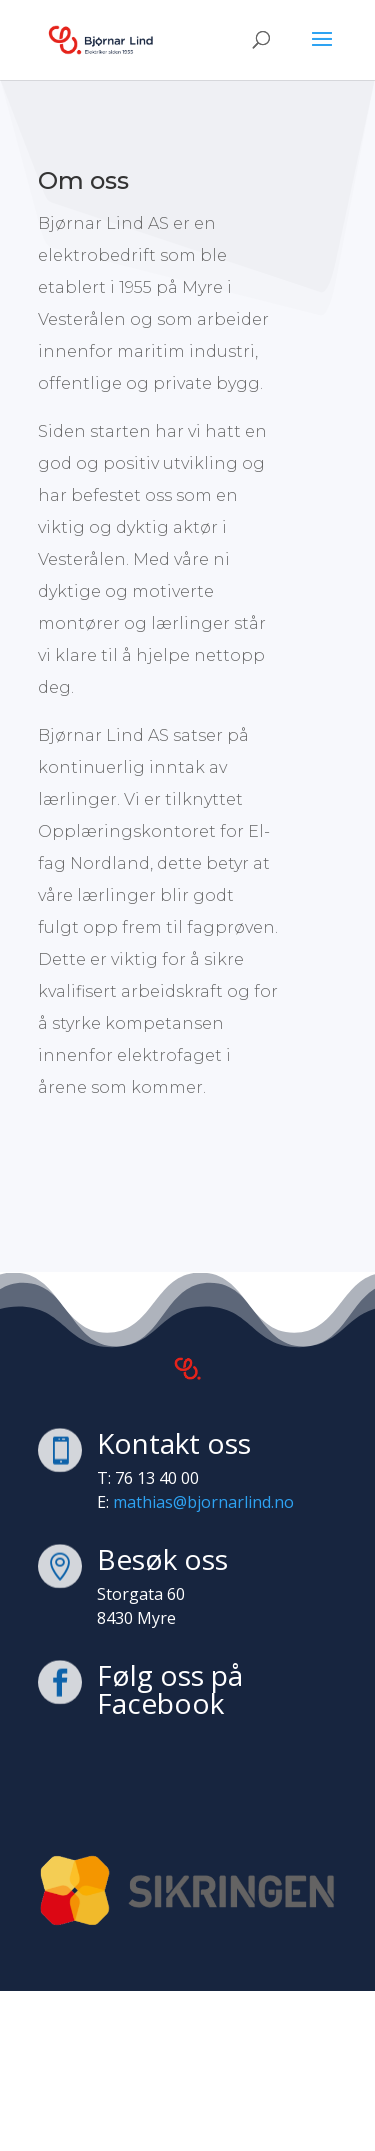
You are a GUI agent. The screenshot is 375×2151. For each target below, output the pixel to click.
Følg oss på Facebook (170, 1689)
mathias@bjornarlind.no (201, 1502)
